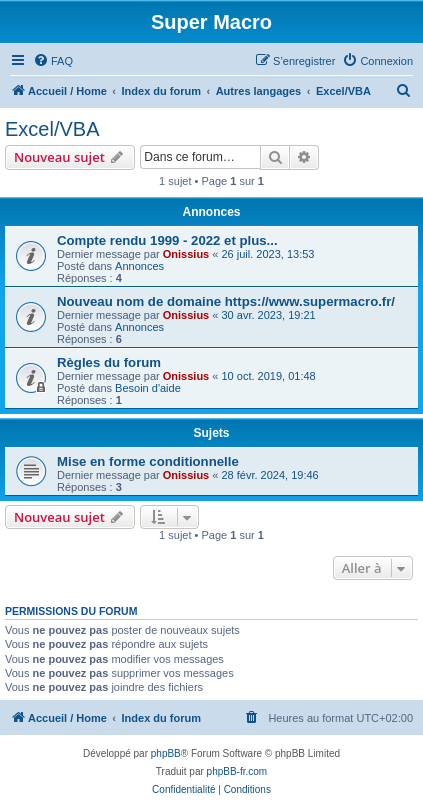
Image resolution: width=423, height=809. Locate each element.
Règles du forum (109, 362)
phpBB (166, 753)
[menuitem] (53, 61)
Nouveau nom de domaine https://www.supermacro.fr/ (226, 301)
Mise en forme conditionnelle (148, 461)
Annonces (139, 266)
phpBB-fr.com (237, 771)
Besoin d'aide (148, 388)
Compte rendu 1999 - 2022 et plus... (167, 240)
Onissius (186, 254)
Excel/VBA (52, 129)
